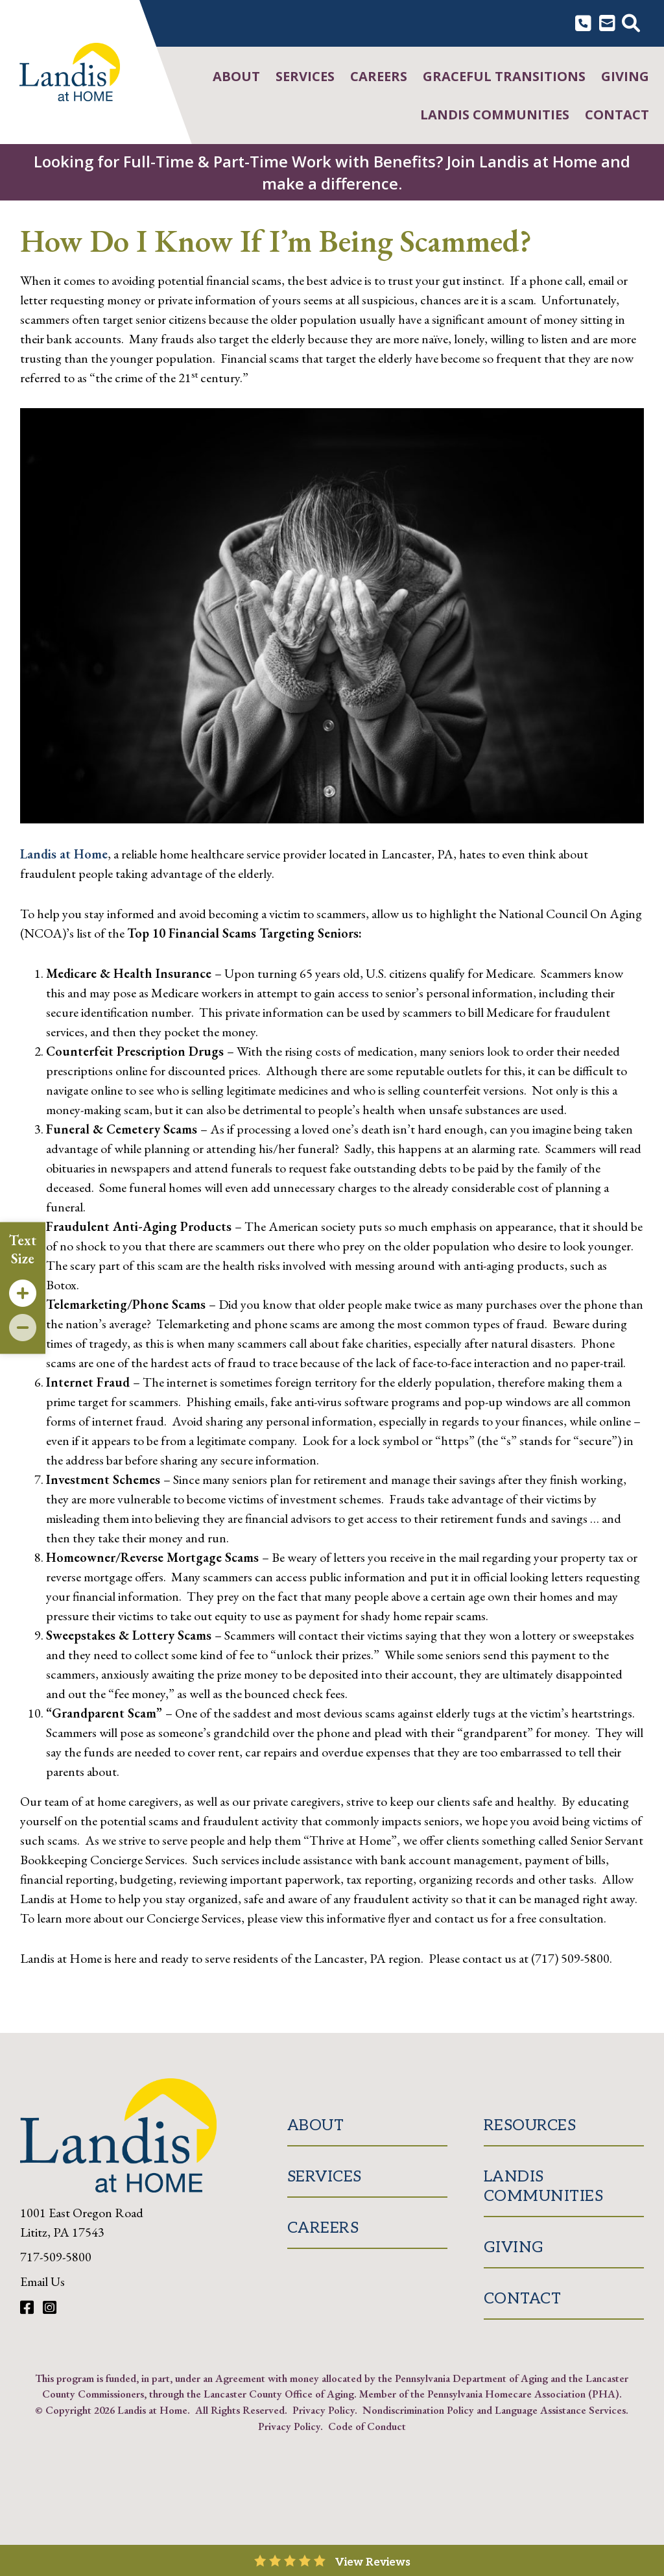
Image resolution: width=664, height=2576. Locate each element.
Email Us (42, 2281)
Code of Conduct (367, 2426)
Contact (617, 114)
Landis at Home (64, 853)
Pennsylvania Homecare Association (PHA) (523, 2394)
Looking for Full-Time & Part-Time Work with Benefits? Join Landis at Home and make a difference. (332, 172)
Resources (530, 2125)
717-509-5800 (55, 2256)
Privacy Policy (323, 2410)
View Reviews (372, 2562)
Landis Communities (494, 114)
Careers (378, 76)
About (236, 76)
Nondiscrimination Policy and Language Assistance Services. (495, 2410)
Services (305, 76)
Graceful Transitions (504, 76)
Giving (625, 76)
